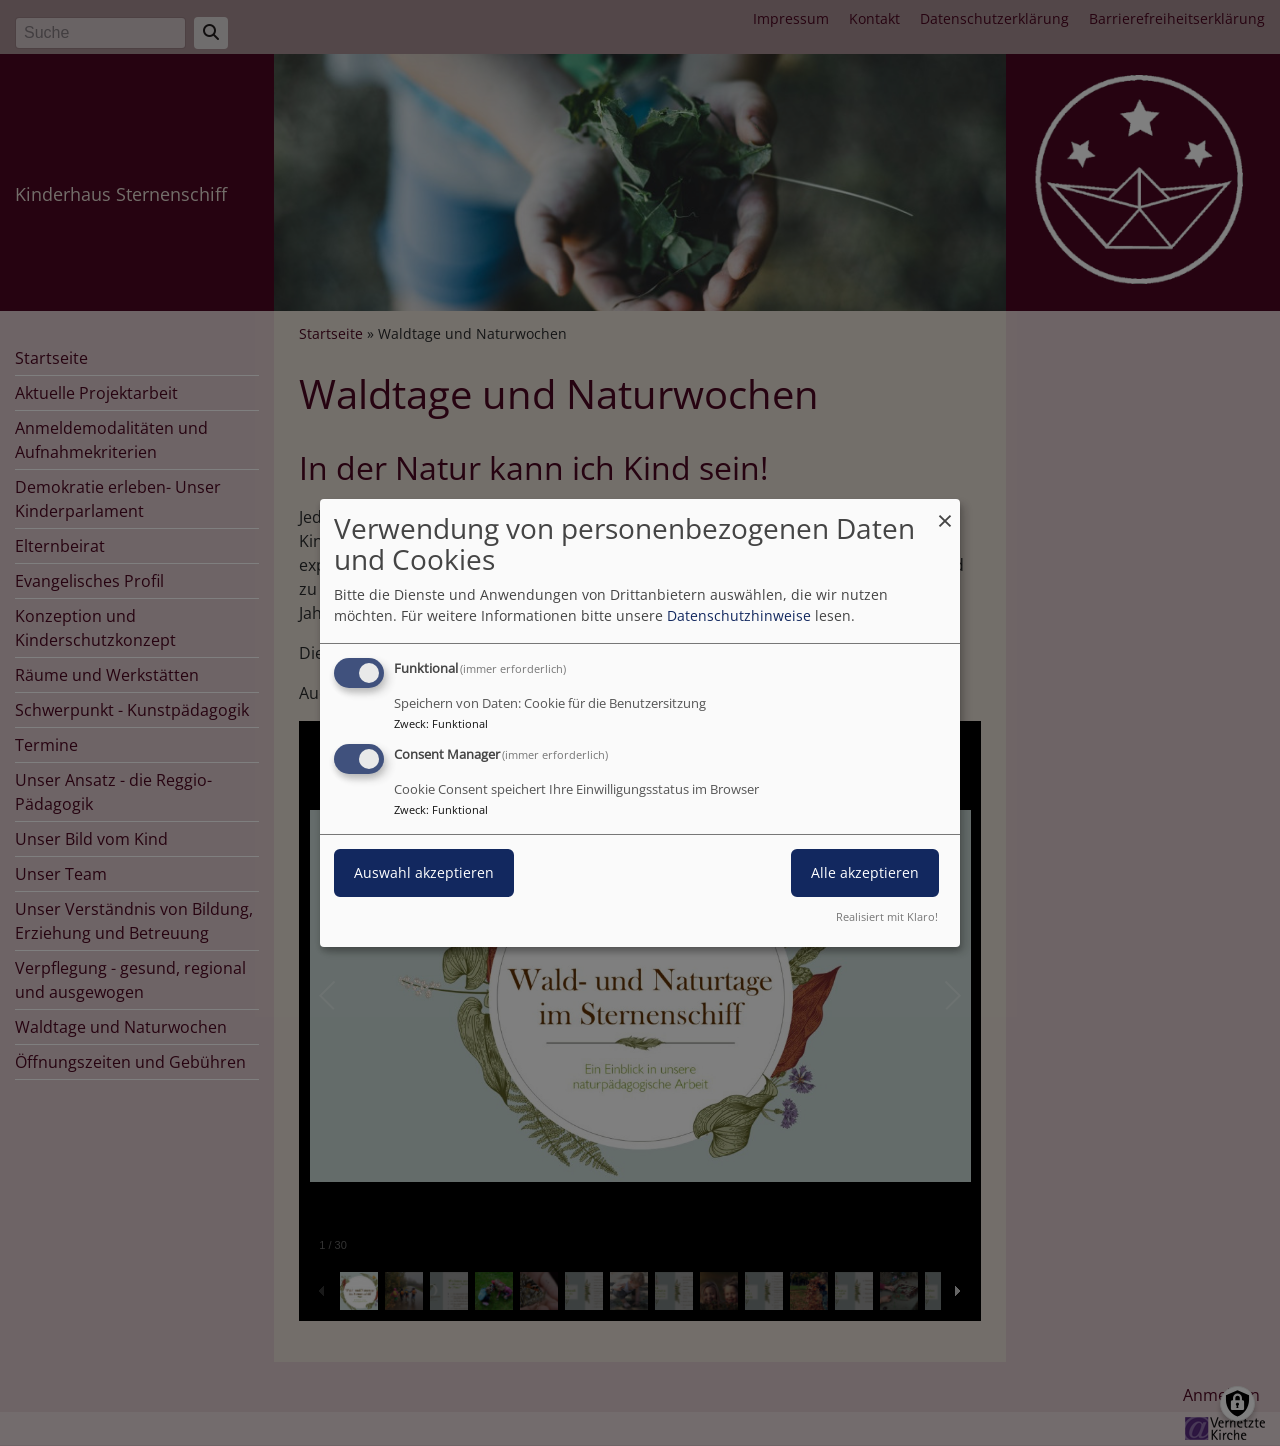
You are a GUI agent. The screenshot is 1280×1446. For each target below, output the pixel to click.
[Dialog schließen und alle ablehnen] (945, 511)
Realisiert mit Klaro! (887, 916)
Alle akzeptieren (865, 872)
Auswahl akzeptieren (424, 872)
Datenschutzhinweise (739, 615)
